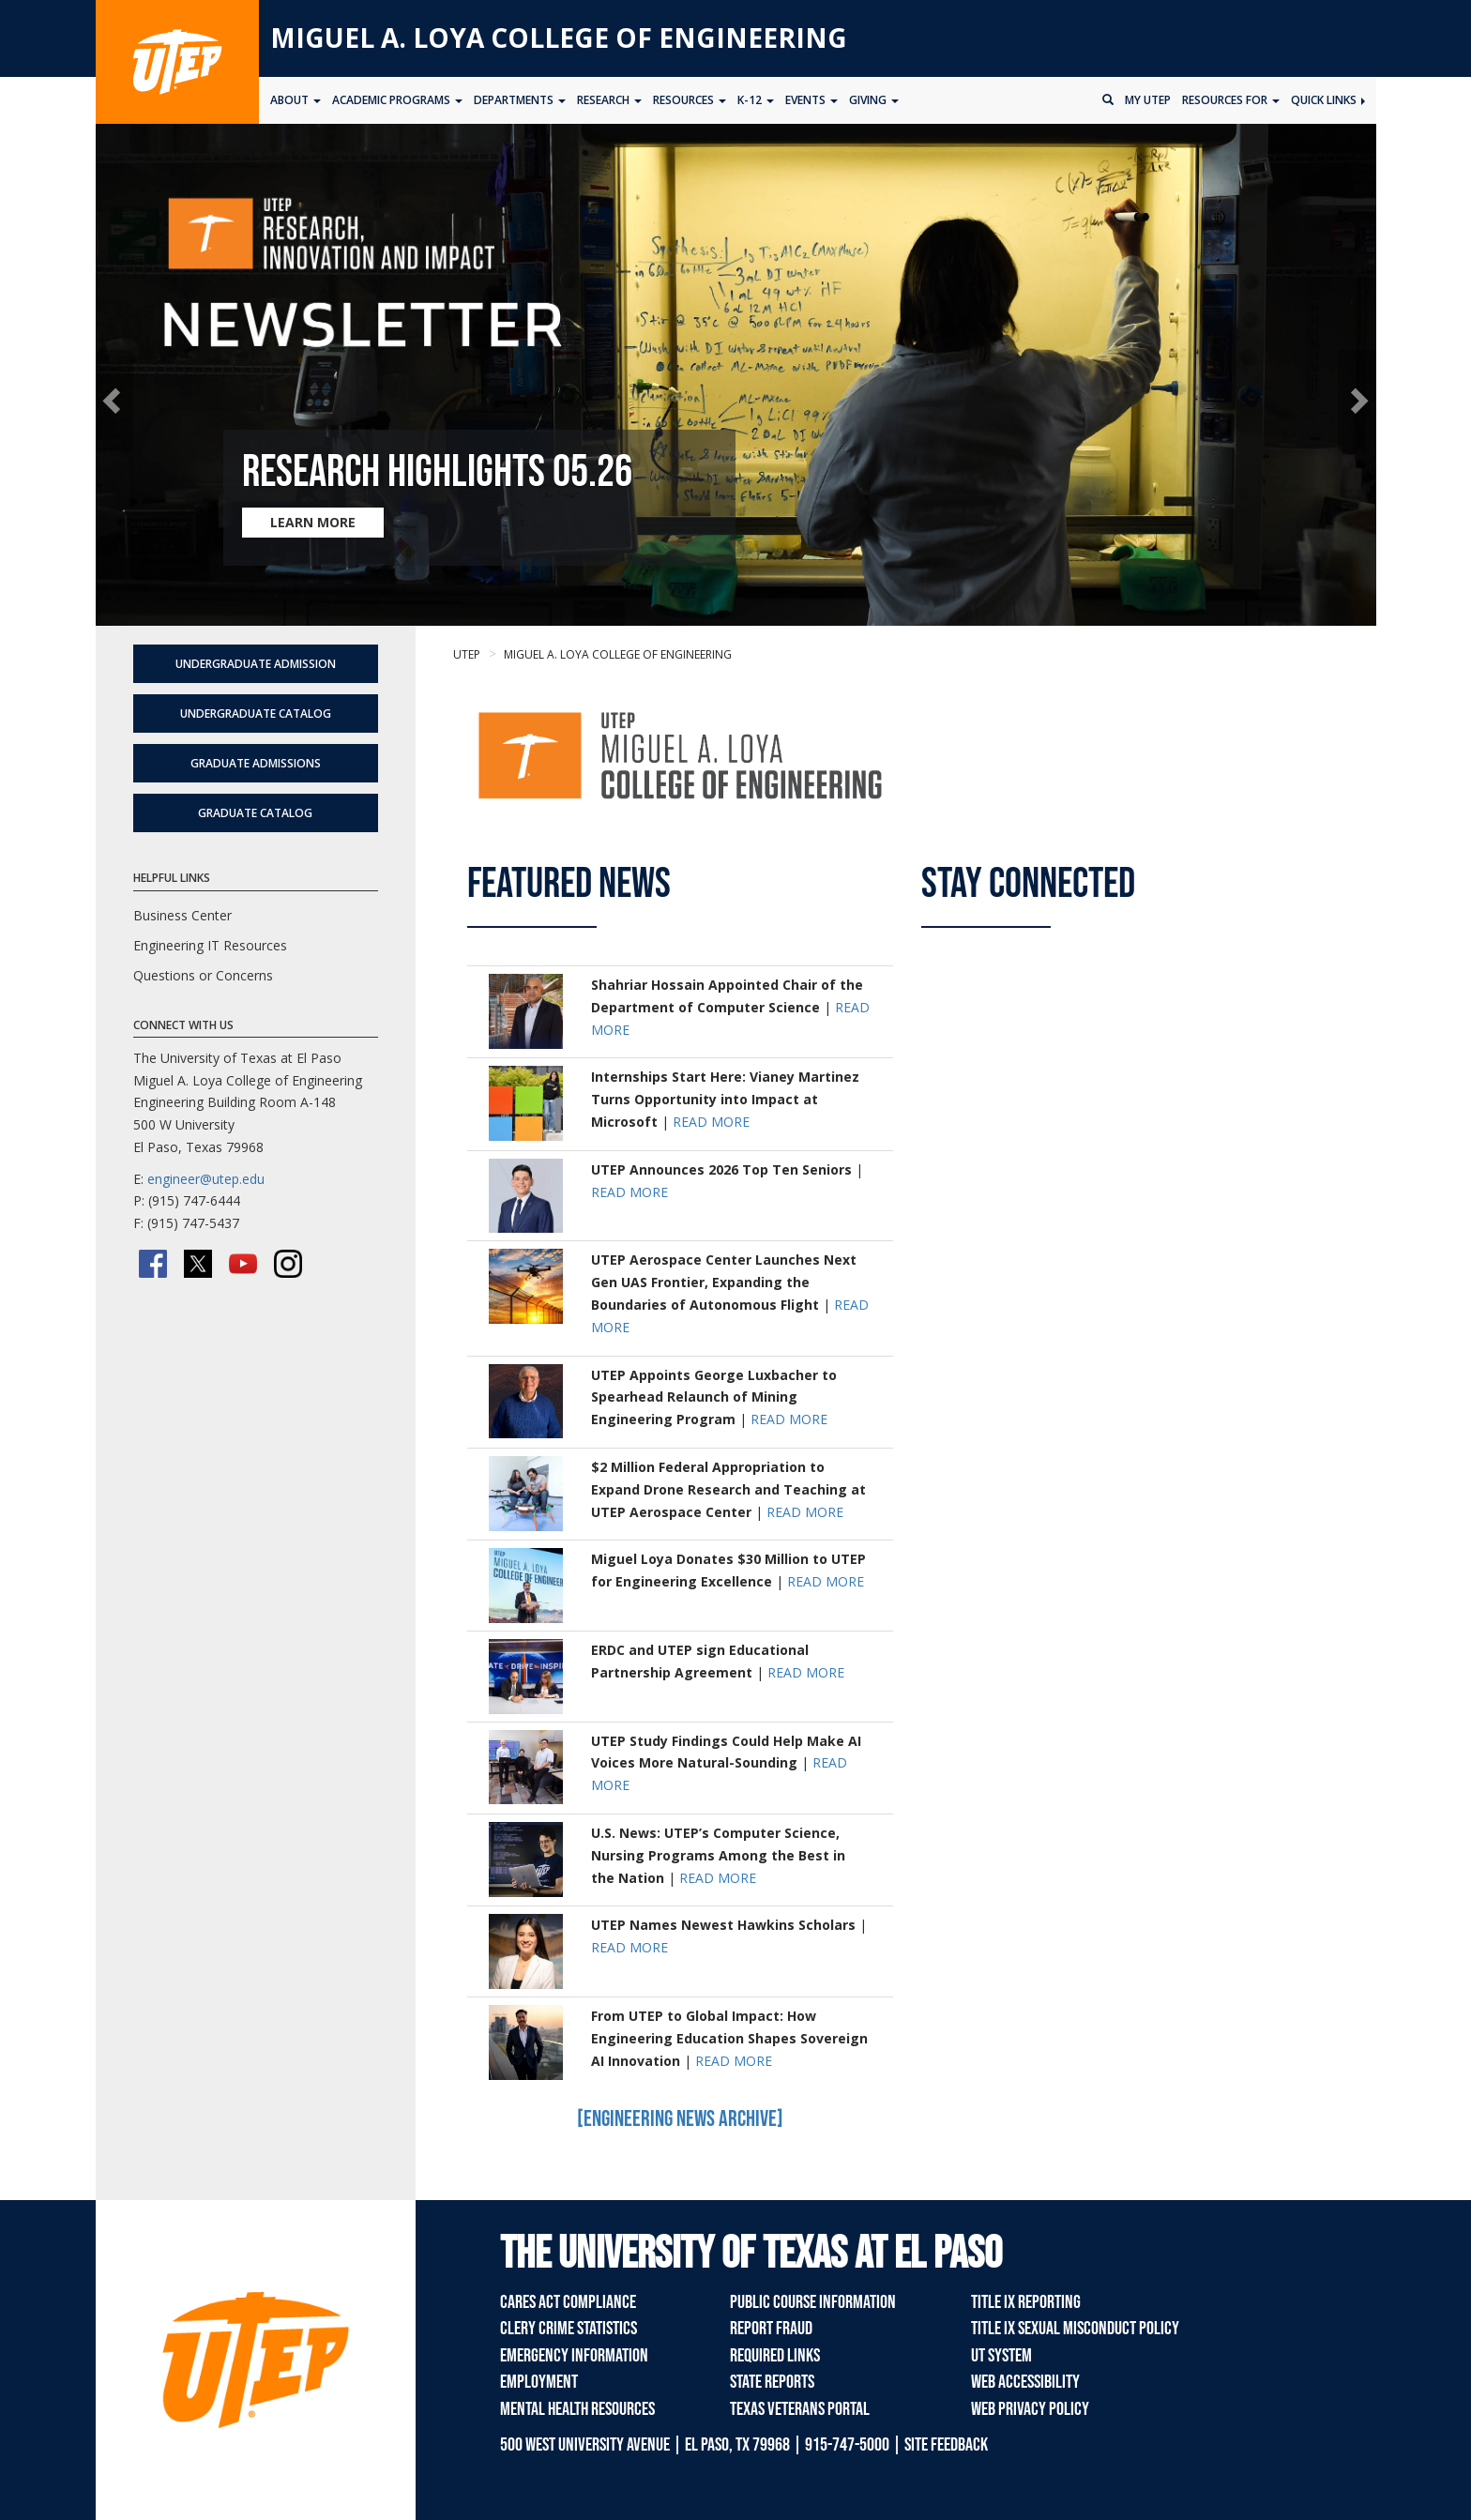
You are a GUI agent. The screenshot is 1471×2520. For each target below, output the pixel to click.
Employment (539, 2382)
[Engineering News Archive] (680, 2119)
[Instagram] (288, 1263)
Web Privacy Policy (1030, 2409)
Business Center (182, 915)
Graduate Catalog (255, 813)
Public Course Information (813, 2302)
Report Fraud (771, 2328)
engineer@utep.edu (206, 1179)
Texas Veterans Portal (800, 2409)
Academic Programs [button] (397, 100)
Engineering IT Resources (210, 945)
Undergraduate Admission (255, 664)
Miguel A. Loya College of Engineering (558, 37)
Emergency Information (574, 2356)
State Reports (772, 2382)
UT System (1001, 2356)
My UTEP (1148, 100)
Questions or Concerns (203, 975)
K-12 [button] (755, 100)
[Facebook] (153, 1263)
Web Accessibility (1025, 2382)
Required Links (775, 2356)
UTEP (466, 654)
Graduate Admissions (255, 763)
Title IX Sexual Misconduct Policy (1075, 2328)
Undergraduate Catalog (255, 713)
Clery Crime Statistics (568, 2328)
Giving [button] (874, 100)
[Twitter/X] (198, 1263)
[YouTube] (243, 1263)
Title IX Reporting (1026, 2302)
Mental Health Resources (577, 2409)
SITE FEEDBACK (946, 2445)
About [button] (295, 100)
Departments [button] (520, 100)
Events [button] (811, 100)
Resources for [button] (1231, 100)
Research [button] (609, 100)
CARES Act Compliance (568, 2302)
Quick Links (1328, 100)
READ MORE (711, 1122)
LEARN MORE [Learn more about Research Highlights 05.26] (313, 522)
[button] (115, 400)
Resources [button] (689, 100)
